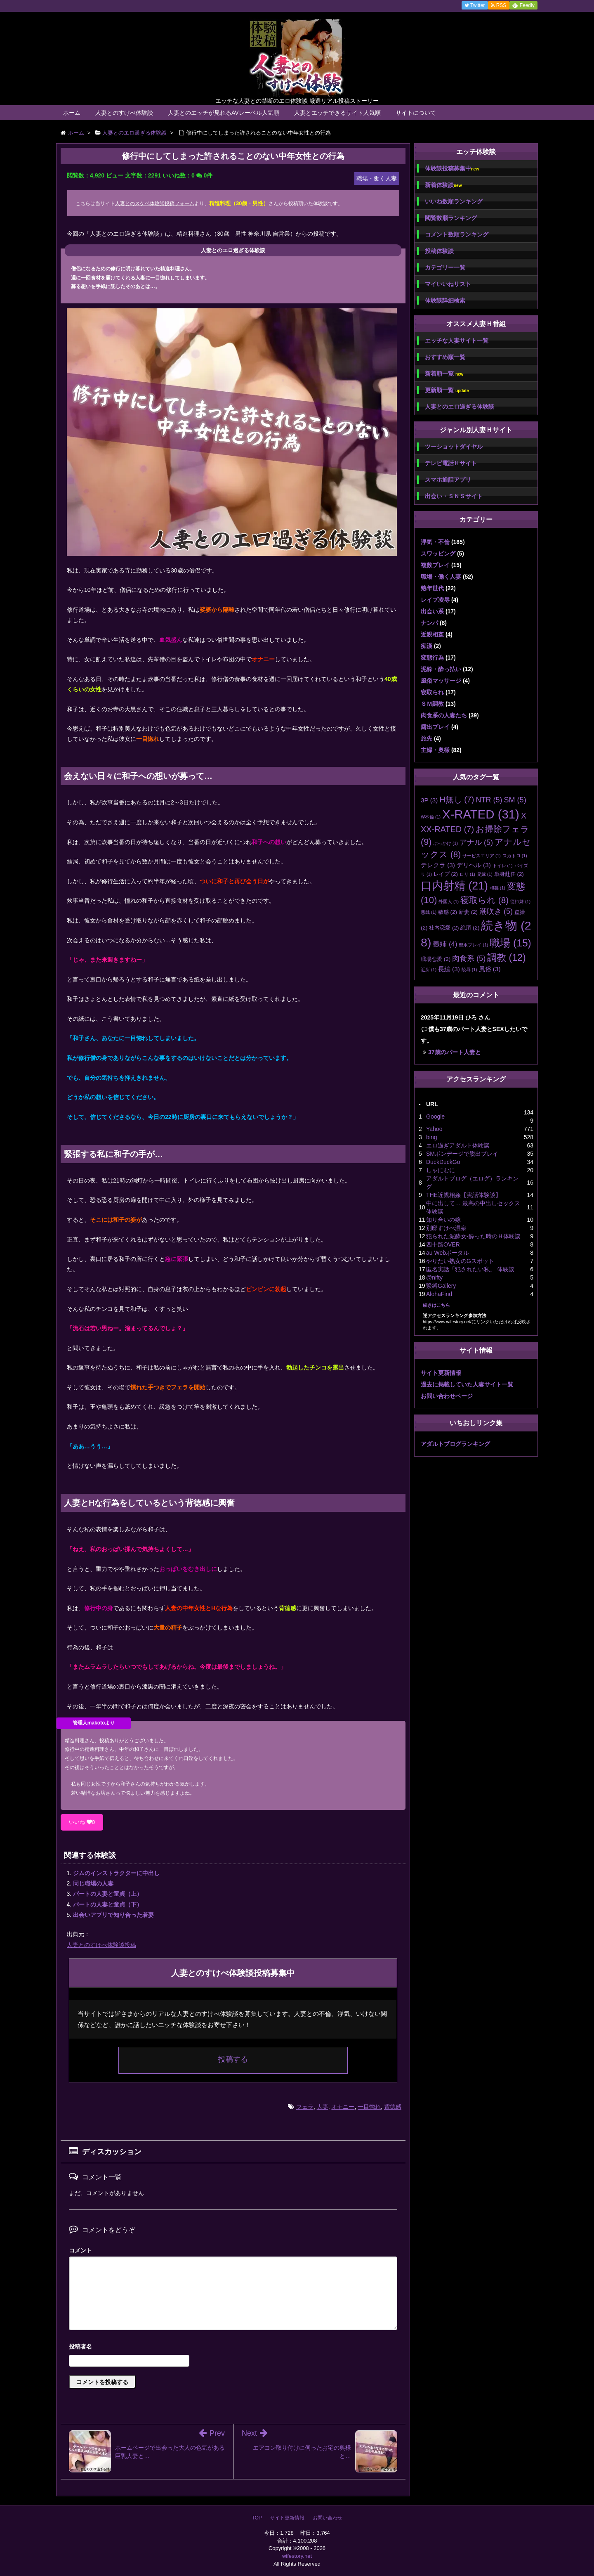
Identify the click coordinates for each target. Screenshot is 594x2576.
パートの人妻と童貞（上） (107, 1893)
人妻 (322, 2106)
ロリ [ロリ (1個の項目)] (467, 874)
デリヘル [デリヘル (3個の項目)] (474, 864)
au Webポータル (447, 1252)
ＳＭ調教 (432, 703)
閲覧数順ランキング (451, 218)
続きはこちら (436, 1305)
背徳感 (392, 2106)
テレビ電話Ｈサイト (451, 463)
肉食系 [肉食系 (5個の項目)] (469, 958)
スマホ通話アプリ (448, 480)
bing (431, 1137)
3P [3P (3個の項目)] (429, 800)
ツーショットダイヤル (454, 446)
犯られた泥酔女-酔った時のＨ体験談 (473, 1236)
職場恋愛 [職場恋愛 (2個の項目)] (435, 959)
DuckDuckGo (443, 1162)
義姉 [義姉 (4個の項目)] (445, 944)
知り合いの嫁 (443, 1219)
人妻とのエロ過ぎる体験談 (459, 406)
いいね (82, 1822)
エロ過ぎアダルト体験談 (458, 1145)
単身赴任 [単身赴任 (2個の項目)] (509, 874)
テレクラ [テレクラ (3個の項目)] (438, 864)
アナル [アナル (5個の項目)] (476, 842)
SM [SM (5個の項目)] (515, 800)
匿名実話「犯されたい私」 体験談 (470, 1269)
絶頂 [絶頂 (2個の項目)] (469, 928)
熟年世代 (432, 588)
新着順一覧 (444, 374)
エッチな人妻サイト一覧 (456, 340)
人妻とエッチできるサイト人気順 (337, 112)
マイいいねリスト (448, 284)
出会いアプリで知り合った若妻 (113, 1914)
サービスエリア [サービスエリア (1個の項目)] (481, 855)
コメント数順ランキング (456, 234)
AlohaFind (439, 1294)
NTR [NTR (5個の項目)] (489, 800)
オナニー (342, 2106)
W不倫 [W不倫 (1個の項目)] (431, 816)
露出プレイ (435, 727)
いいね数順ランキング (454, 201)
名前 (233, 2347)
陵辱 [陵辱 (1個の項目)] (469, 969)
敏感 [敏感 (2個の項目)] (447, 912)
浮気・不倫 (435, 542)
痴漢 (426, 646)
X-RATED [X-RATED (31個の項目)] (480, 814)
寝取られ (432, 692)
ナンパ (429, 623)
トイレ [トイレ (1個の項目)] (503, 865)
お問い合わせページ (447, 1396)
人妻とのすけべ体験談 (124, 112)
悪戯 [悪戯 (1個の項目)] (428, 912)
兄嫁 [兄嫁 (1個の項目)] (485, 874)
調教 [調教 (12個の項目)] (506, 957)
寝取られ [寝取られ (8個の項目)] (484, 900)
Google (435, 1116)
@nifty (434, 1277)
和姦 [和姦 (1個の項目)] (497, 887)
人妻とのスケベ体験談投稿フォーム (154, 203)
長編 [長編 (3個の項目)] (449, 968)
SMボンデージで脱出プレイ (462, 1153)
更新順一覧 (447, 390)
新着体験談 (443, 185)
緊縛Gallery (441, 1285)
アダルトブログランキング (455, 1444)
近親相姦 (432, 634)
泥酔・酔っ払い (441, 669)
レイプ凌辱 (435, 599)
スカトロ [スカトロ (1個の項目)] (514, 855)
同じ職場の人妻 (93, 1883)
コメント (80, 2250)
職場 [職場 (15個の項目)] (510, 943)
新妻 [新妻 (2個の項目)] (468, 912)
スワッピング (438, 553)
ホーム (71, 112)
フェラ (305, 2106)
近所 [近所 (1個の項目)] (428, 969)
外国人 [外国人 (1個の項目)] (448, 901)
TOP (257, 2518)
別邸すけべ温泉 (446, 1228)
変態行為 (432, 657)
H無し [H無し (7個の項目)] (456, 799)
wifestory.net (297, 2556)
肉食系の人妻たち (444, 715)
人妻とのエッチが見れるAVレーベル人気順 (223, 112)
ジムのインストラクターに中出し (116, 1873)
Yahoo (434, 1129)
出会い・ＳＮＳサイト (454, 496)
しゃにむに (440, 1170)
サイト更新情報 (441, 1373)
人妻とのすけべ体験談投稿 (101, 1945)
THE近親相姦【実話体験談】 (463, 1195)
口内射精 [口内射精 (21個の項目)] (454, 886)
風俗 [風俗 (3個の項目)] (490, 968)
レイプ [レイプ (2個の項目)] (446, 874)
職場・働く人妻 (441, 576)
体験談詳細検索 (445, 300)
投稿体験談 (439, 251)
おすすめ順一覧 (445, 357)
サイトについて (416, 112)
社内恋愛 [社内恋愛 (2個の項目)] (444, 928)
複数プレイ (435, 565)
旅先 (426, 738)
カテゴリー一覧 (445, 267)
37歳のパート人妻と (454, 1052)
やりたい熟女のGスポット (460, 1261)
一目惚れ (369, 2106)
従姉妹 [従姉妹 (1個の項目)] (520, 901)
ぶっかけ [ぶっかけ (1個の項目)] (445, 843)
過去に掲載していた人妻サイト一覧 (467, 1384)
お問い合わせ (327, 2518)
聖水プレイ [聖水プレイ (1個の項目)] (473, 944)
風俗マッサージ (441, 680)
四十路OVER (443, 1244)
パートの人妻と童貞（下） (107, 1904)
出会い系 (432, 611)
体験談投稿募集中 (452, 169)
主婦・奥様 (435, 750)
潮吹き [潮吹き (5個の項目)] (496, 911)
